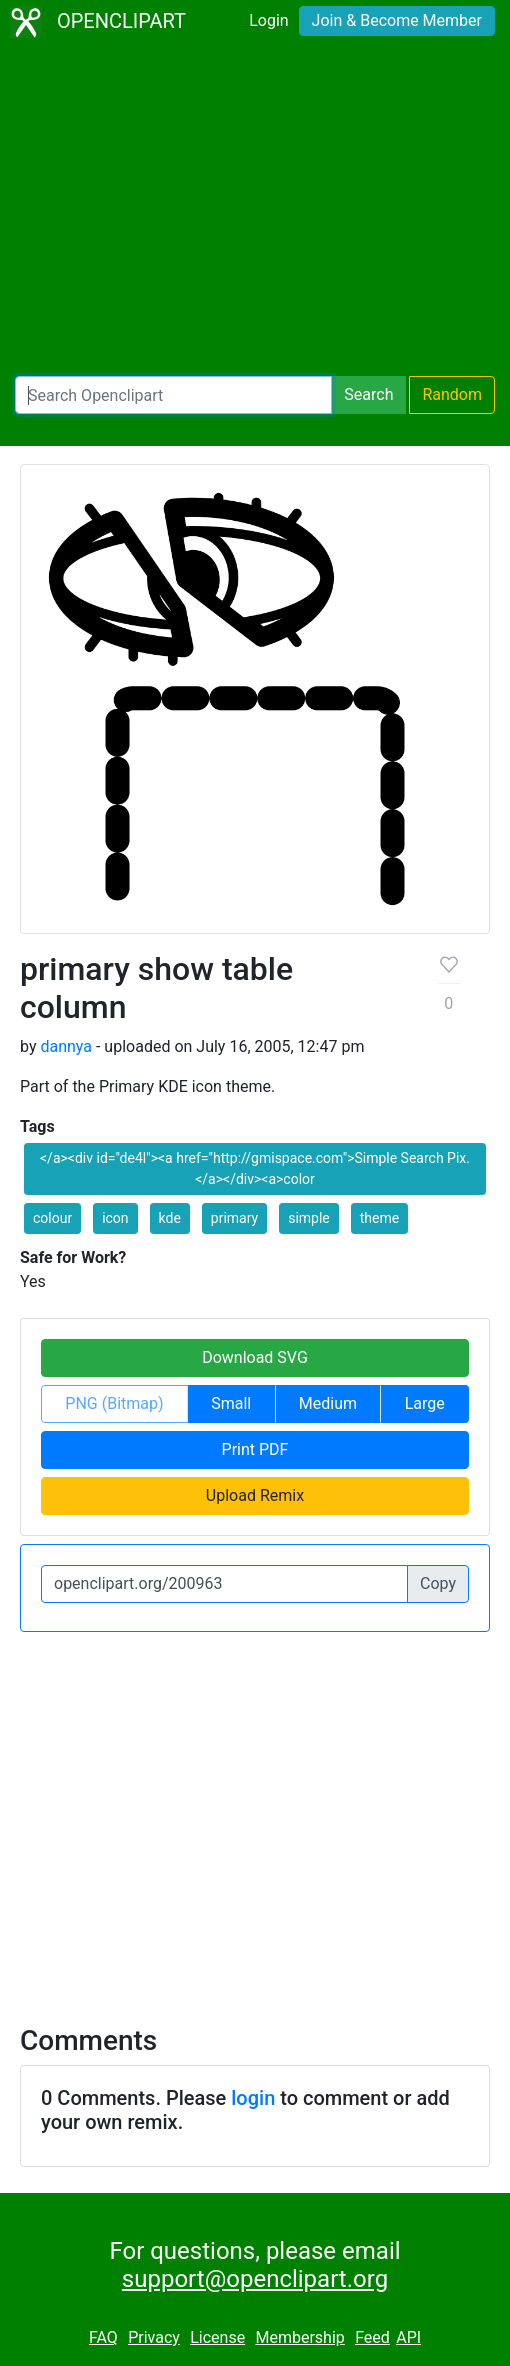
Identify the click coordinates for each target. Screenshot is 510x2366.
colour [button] (52, 1218)
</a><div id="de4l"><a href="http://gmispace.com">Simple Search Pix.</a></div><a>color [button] (255, 1168)
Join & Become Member (397, 20)
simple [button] (309, 1218)
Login (268, 20)
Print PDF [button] (255, 1449)
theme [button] (379, 1218)
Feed (372, 2337)
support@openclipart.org (255, 2279)
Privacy (154, 2337)
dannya (66, 1046)
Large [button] (425, 1403)
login (253, 2098)
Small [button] (231, 1403)
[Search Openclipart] (173, 395)
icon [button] (115, 1218)
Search (368, 394)
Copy (438, 1583)
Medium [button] (328, 1403)
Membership (299, 2337)
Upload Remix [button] (255, 1495)
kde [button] (170, 1218)
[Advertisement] (255, 210)
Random (452, 394)
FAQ (103, 2337)
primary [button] (234, 1218)
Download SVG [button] (255, 1357)
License (217, 2337)
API (408, 2337)
